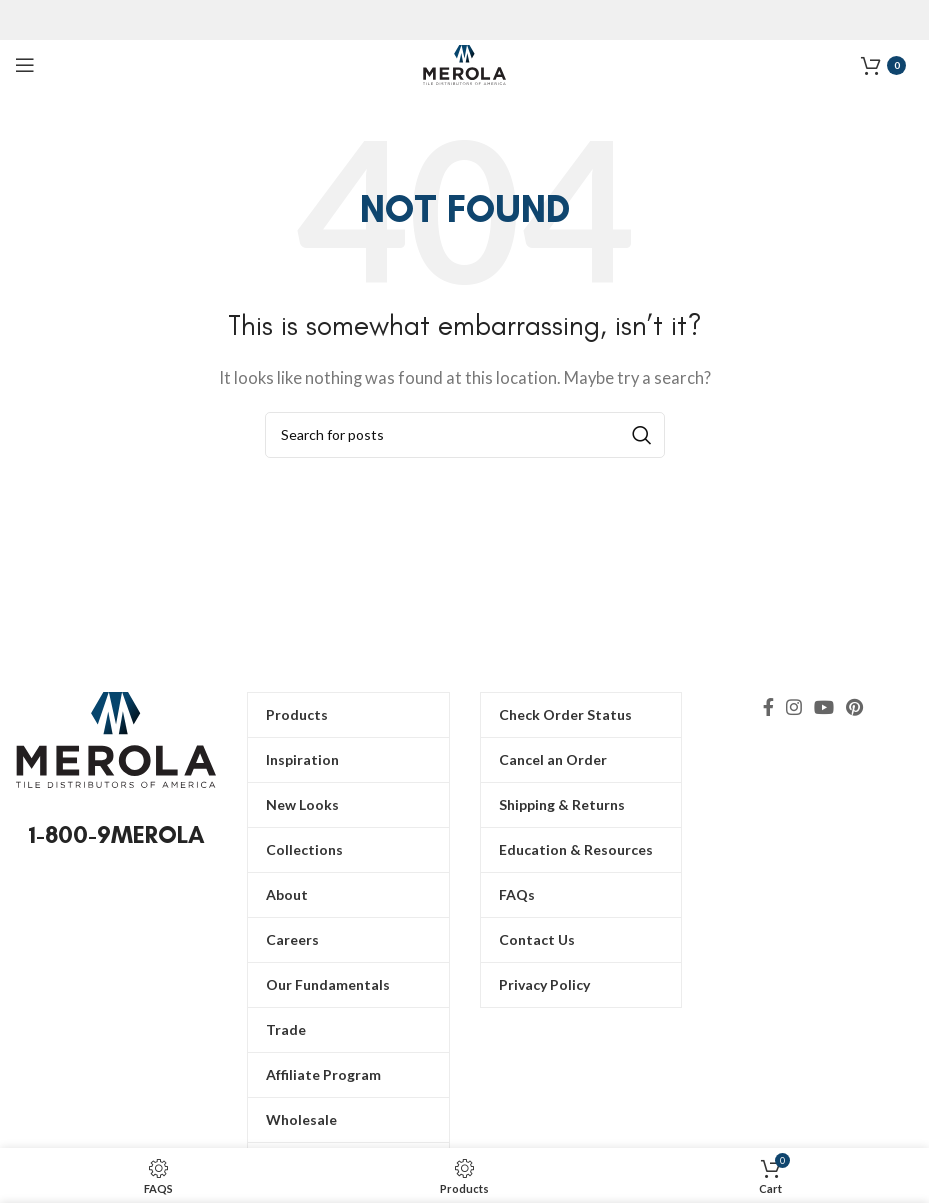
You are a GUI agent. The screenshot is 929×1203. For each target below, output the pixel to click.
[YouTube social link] (824, 707)
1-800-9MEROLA (116, 834)
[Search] (465, 435)
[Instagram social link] (794, 707)
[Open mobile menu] (25, 65)
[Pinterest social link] (854, 707)
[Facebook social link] (768, 707)
